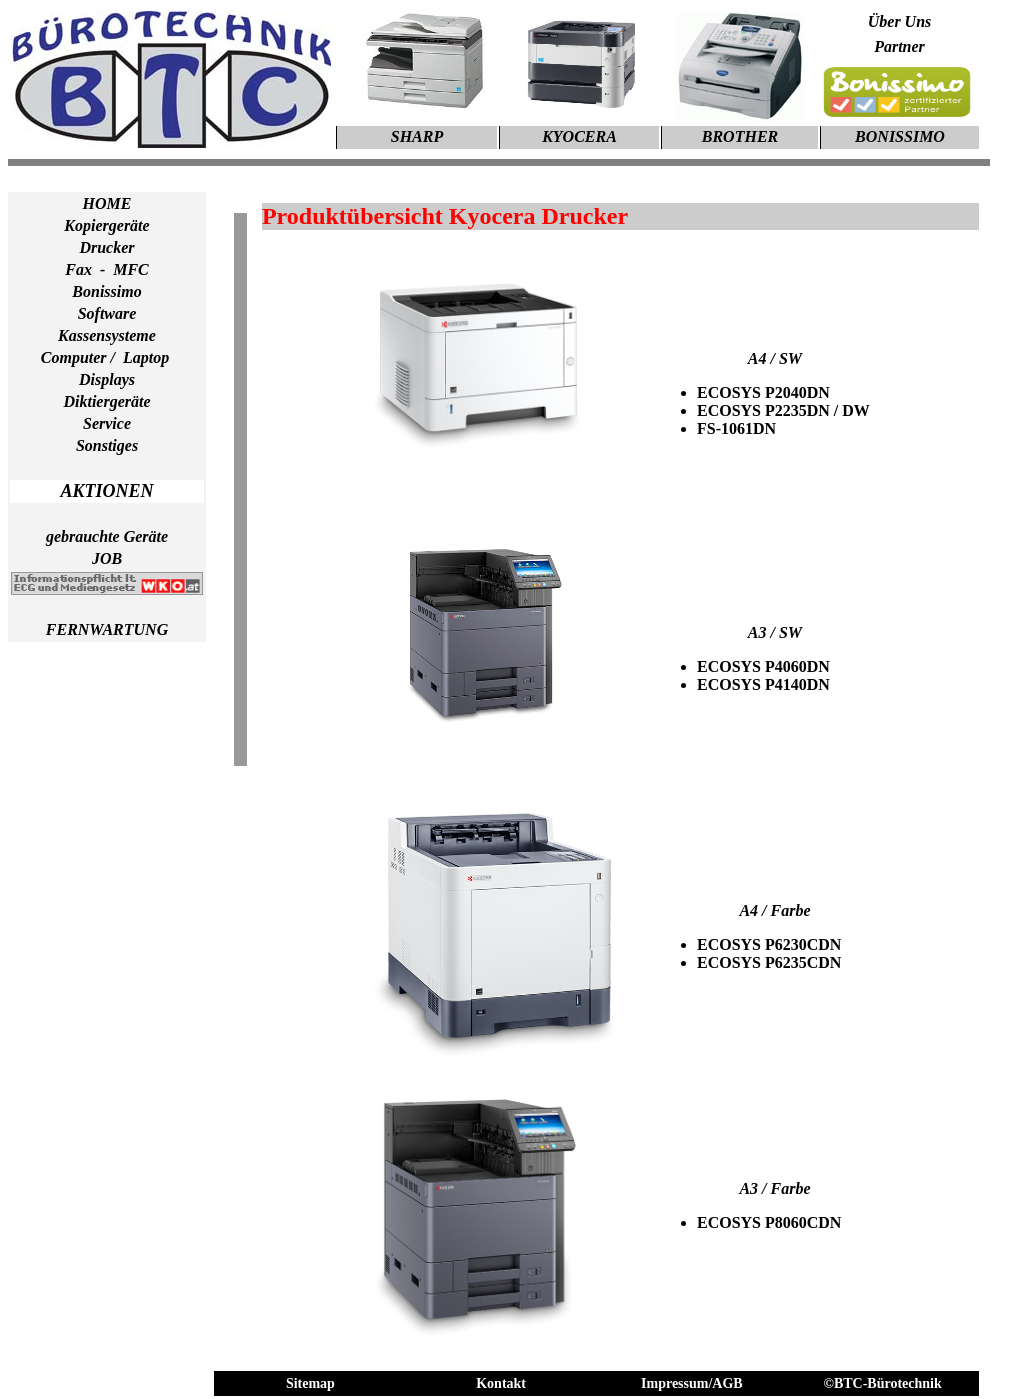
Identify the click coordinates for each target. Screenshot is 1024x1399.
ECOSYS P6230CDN (769, 944)
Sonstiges (107, 445)
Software (107, 313)
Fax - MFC (107, 269)
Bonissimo (106, 291)
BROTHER (740, 136)
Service (107, 423)
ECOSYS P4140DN (763, 684)
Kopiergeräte (106, 225)
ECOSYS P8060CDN (769, 1222)
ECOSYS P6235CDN (769, 962)
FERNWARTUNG (107, 629)
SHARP (417, 136)
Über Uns (900, 21)
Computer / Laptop (107, 357)
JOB (107, 558)
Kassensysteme (107, 335)
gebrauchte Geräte (107, 536)
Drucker (106, 247)
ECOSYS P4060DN (763, 666)
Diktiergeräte (106, 401)
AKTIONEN (106, 491)
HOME (107, 203)
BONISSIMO (900, 136)
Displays (107, 379)
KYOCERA (579, 136)
